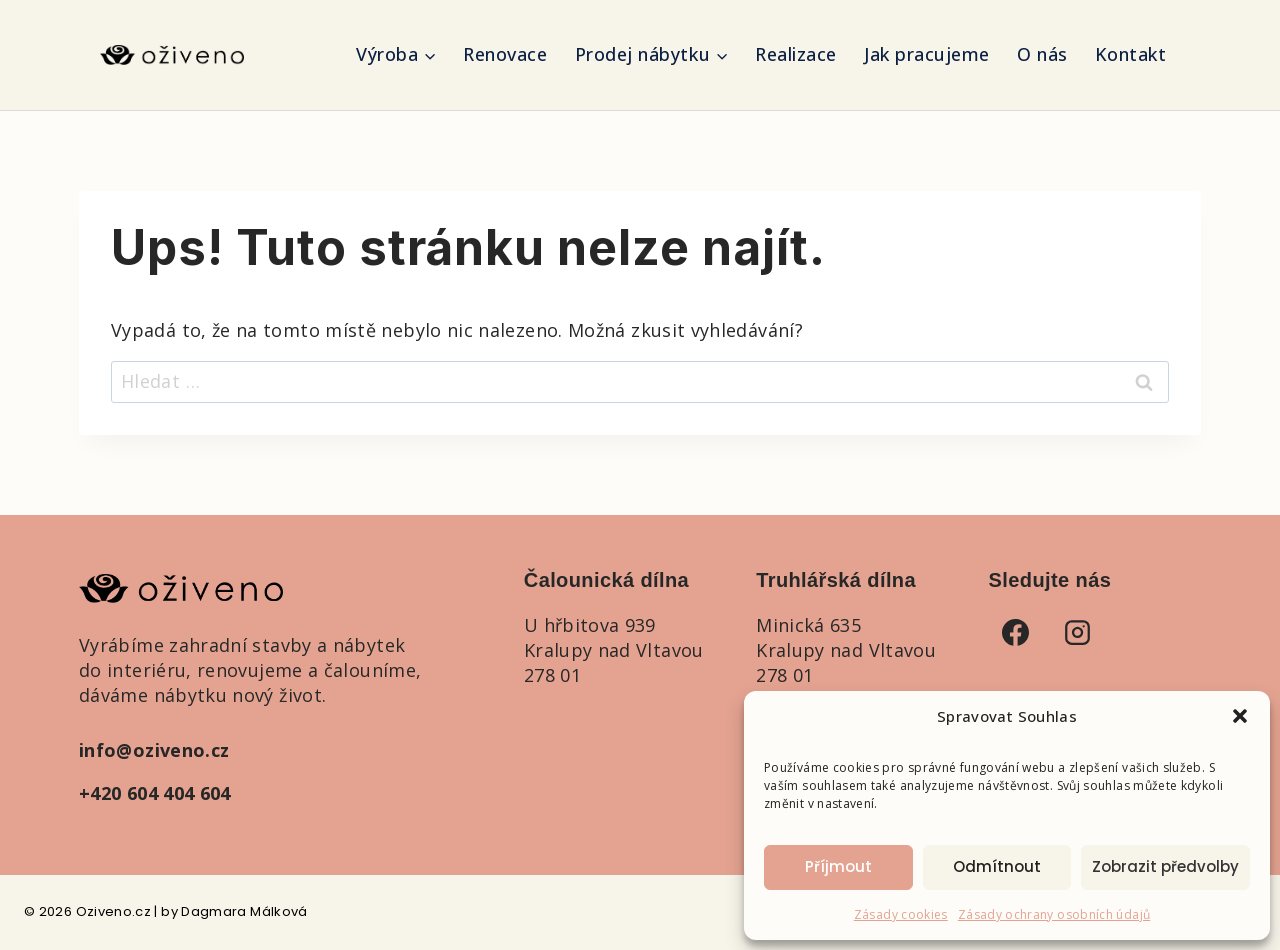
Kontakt (1131, 54)
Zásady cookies (901, 914)
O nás (1042, 54)
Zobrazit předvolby (1165, 866)
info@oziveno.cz (154, 750)
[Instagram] (1078, 632)
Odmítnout (997, 866)
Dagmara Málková (244, 911)
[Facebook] (1016, 632)
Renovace (505, 54)
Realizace (796, 54)
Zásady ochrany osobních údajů (1054, 914)
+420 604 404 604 (155, 793)
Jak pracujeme (927, 54)
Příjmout (838, 866)
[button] (1240, 716)
